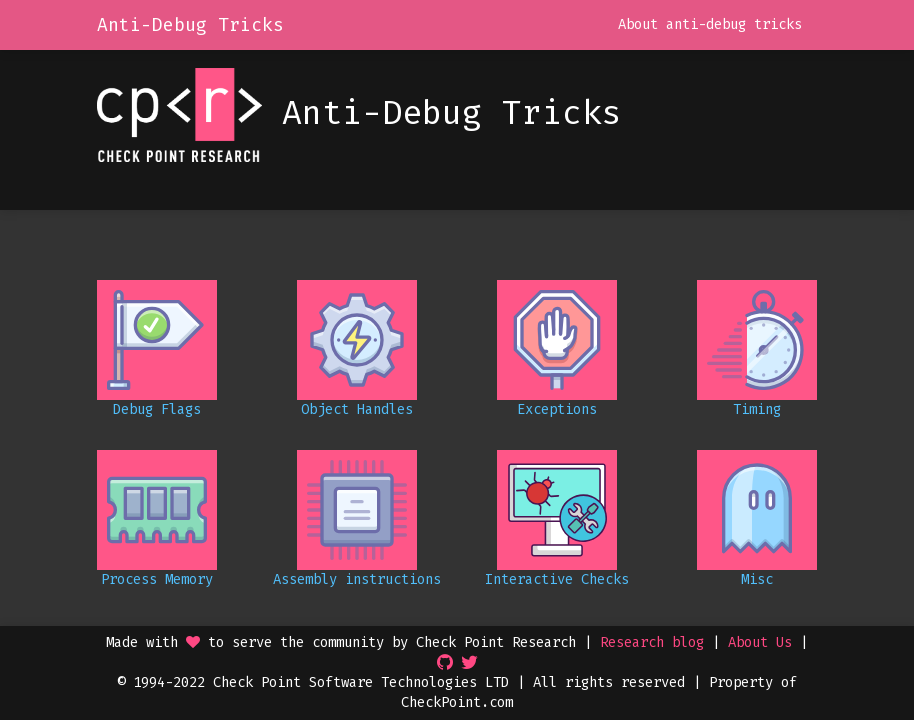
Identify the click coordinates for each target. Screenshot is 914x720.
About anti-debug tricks (710, 24)
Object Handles (357, 409)
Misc (757, 579)
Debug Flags (157, 409)
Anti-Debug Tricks (190, 25)
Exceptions (557, 409)
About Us (760, 642)
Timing (757, 409)
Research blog (652, 642)
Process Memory (157, 579)
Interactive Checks (557, 579)
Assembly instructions (357, 579)
